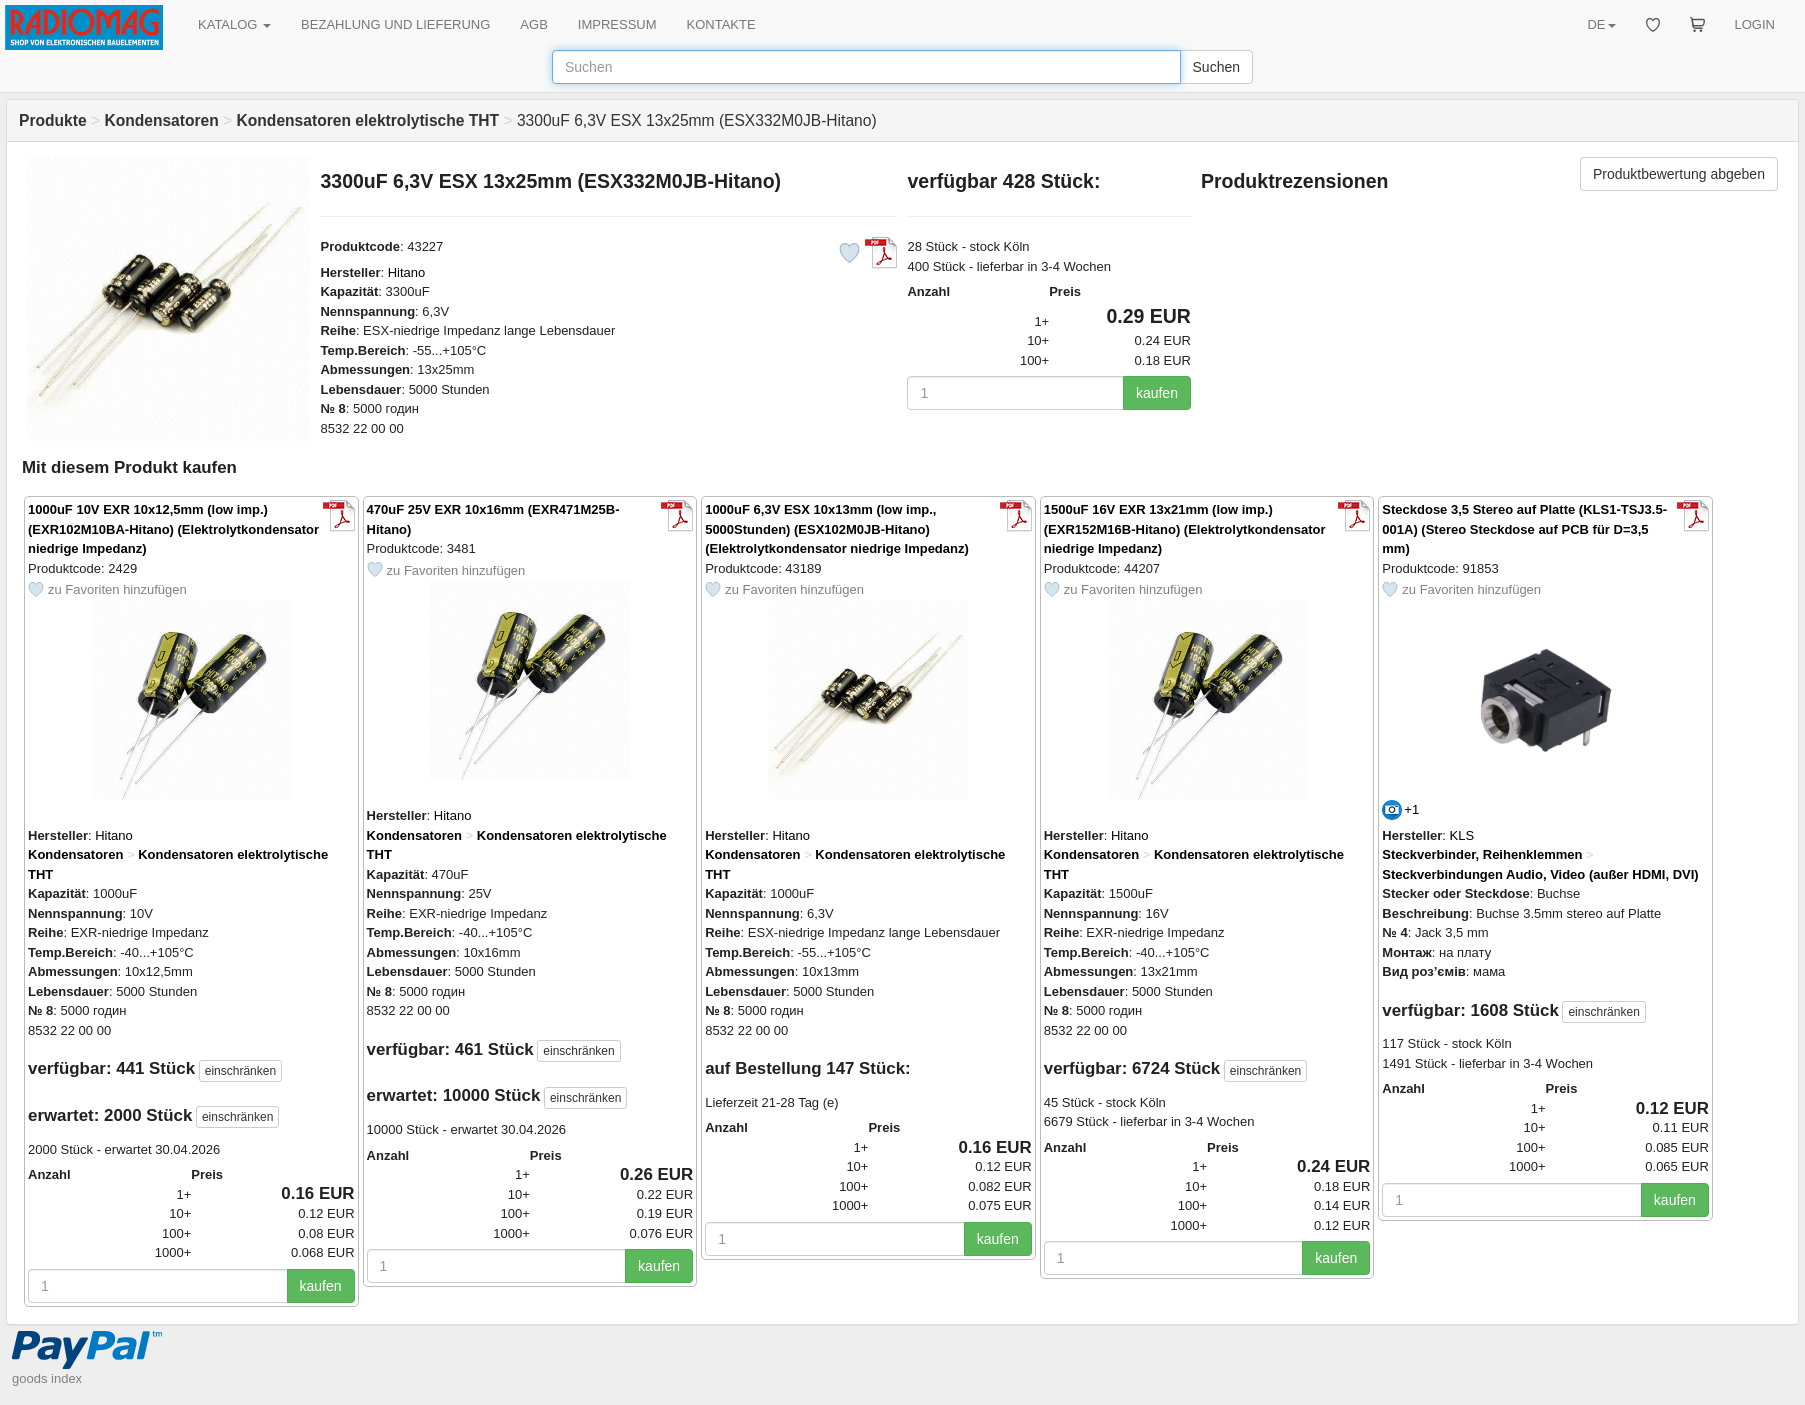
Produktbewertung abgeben (1679, 174)
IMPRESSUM (617, 24)
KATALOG (234, 24)
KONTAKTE (721, 24)
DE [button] (1601, 24)
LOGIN (1755, 24)
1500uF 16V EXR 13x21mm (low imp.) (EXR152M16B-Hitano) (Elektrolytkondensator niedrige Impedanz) (1185, 529)
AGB (533, 24)
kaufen (1157, 393)
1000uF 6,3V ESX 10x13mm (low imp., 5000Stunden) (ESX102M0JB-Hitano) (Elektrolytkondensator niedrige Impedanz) (837, 529)
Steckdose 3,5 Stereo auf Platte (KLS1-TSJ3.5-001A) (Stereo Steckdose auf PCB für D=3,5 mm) (1524, 529)
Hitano (407, 272)
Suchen (1216, 67)
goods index (47, 1378)
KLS (1462, 835)
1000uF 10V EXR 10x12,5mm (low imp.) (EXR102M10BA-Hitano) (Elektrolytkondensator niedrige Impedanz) (173, 529)
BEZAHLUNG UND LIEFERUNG (395, 24)
